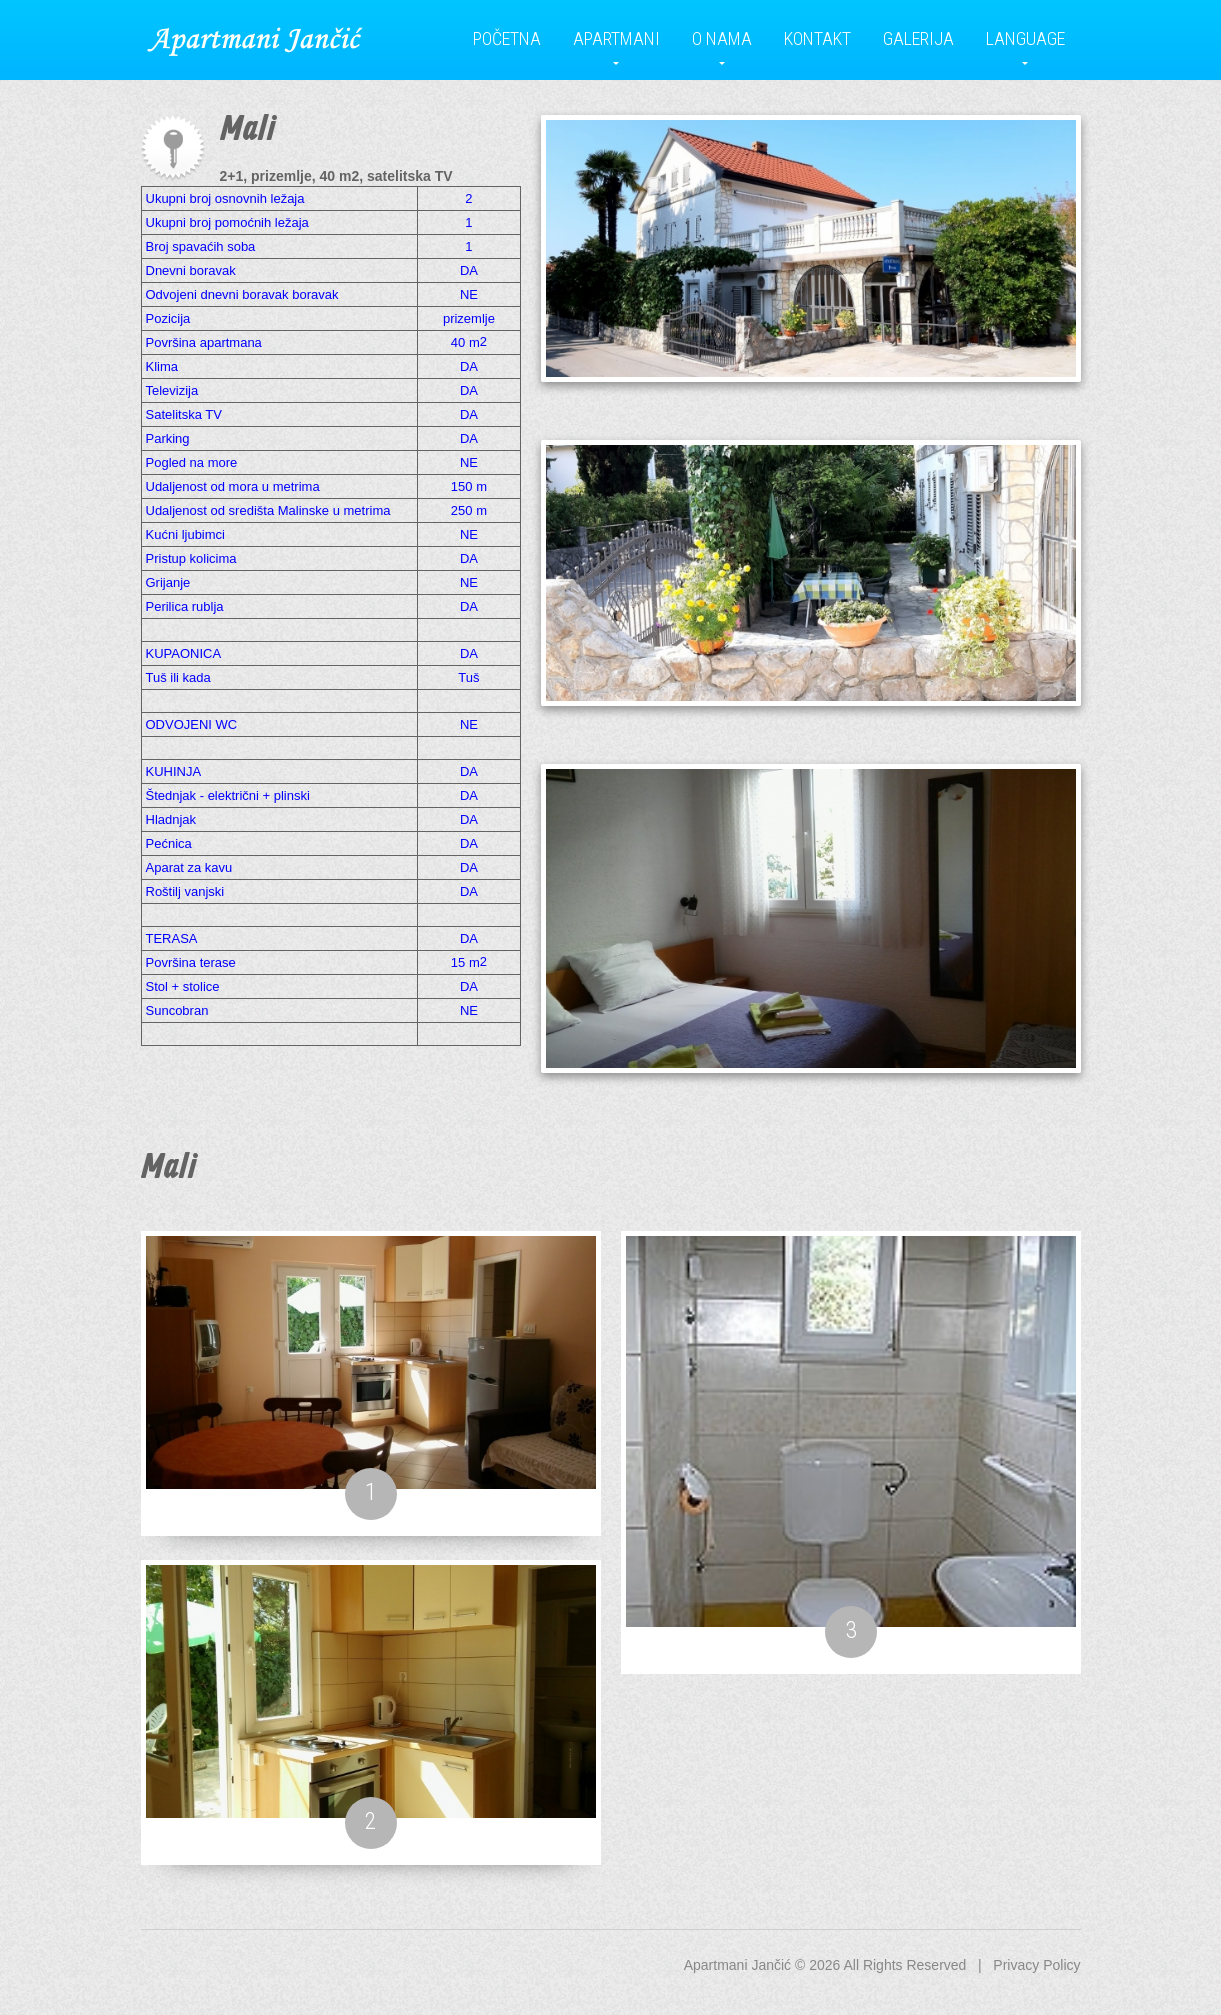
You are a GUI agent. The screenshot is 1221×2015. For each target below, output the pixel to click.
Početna (507, 38)
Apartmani (616, 38)
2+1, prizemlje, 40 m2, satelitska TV (336, 176)
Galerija (918, 38)
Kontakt (817, 38)
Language (1025, 38)
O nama (722, 38)
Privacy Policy (1036, 1965)
